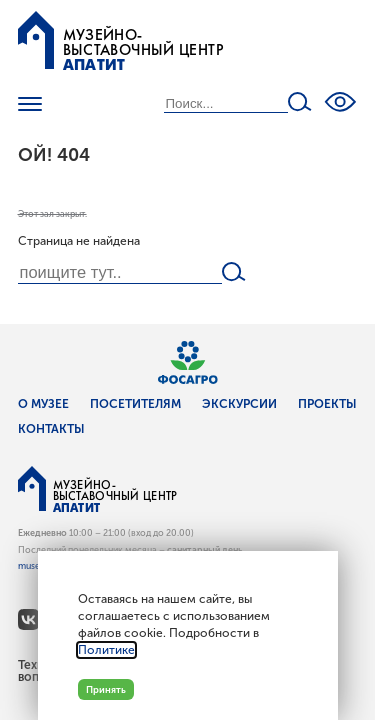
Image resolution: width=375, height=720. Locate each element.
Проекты (327, 404)
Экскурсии (239, 404)
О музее (43, 404)
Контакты (51, 429)
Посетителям (135, 404)
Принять (106, 689)
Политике (106, 650)
